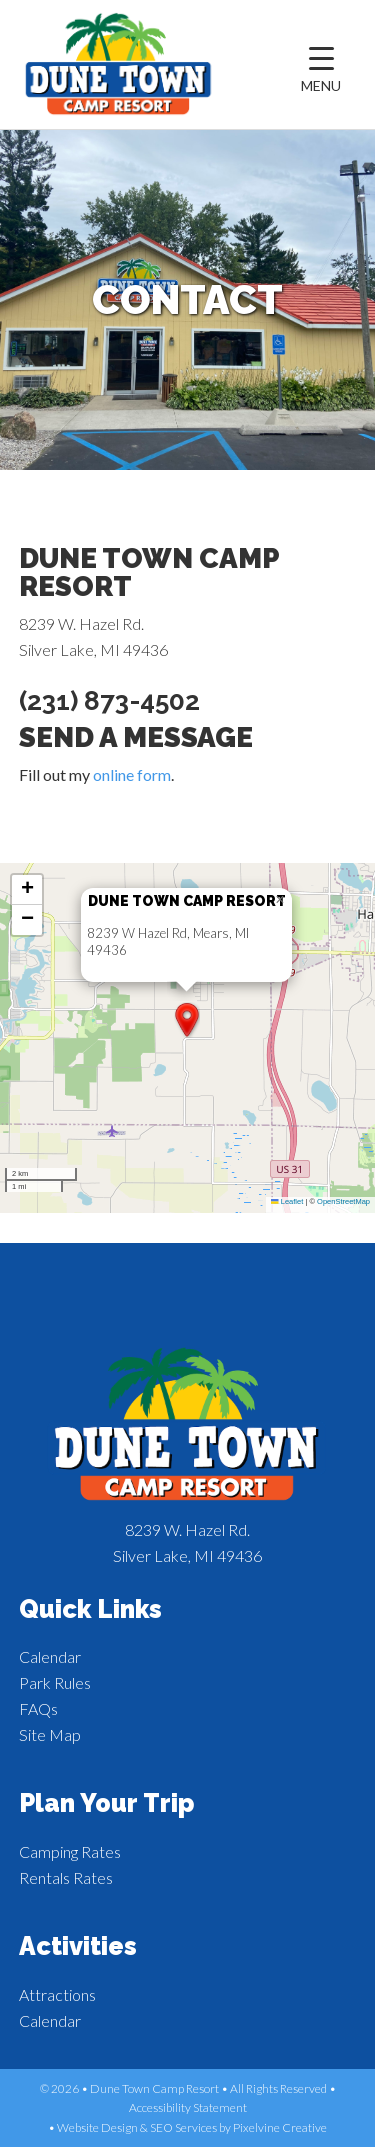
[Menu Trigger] (321, 69)
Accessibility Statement (188, 2107)
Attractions (57, 1994)
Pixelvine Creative (280, 2127)
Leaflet (287, 1201)
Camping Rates (70, 1851)
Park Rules (55, 1682)
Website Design (97, 2127)
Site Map (50, 1734)
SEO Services (183, 2127)
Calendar (50, 1656)
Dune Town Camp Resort (119, 64)
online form (132, 774)
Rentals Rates (66, 1877)
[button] (187, 1020)
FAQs (38, 1708)
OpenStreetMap (343, 1201)
